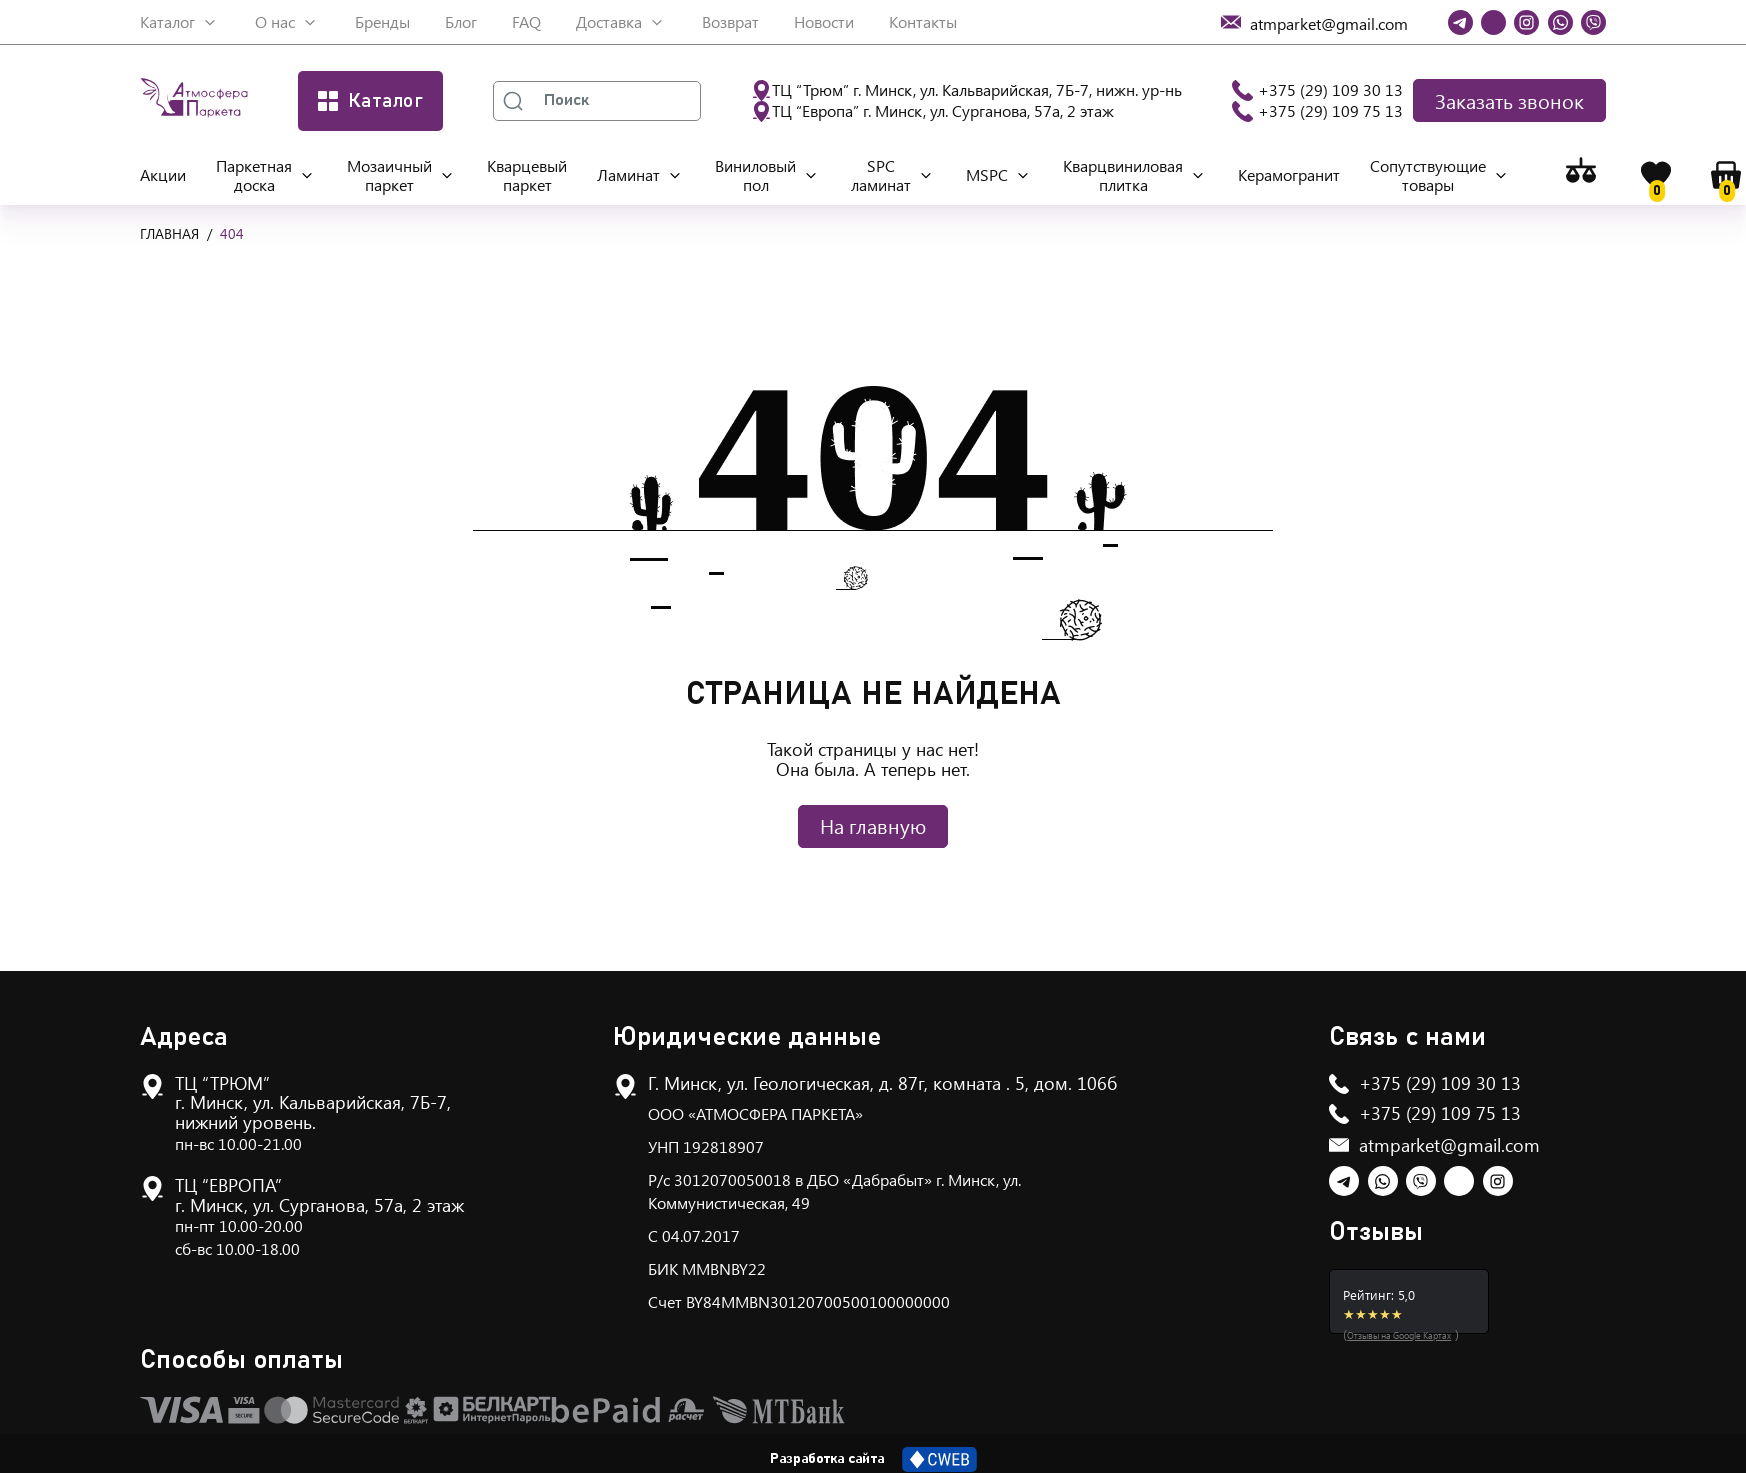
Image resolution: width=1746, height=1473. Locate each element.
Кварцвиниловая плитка (1123, 175)
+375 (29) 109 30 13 (1330, 89)
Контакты (923, 21)
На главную (873, 825)
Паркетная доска (254, 175)
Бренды (382, 21)
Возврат (730, 21)
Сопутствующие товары (1428, 175)
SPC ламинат (881, 175)
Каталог (167, 21)
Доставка (609, 21)
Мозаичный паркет (389, 175)
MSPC (987, 174)
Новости (824, 21)
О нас (275, 21)
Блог (461, 21)
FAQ (526, 21)
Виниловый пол (755, 175)
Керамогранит (1289, 174)
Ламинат (628, 174)
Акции (163, 174)
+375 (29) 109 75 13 (1330, 110)
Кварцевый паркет (527, 175)
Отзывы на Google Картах (1399, 1335)
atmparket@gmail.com (1449, 1145)
